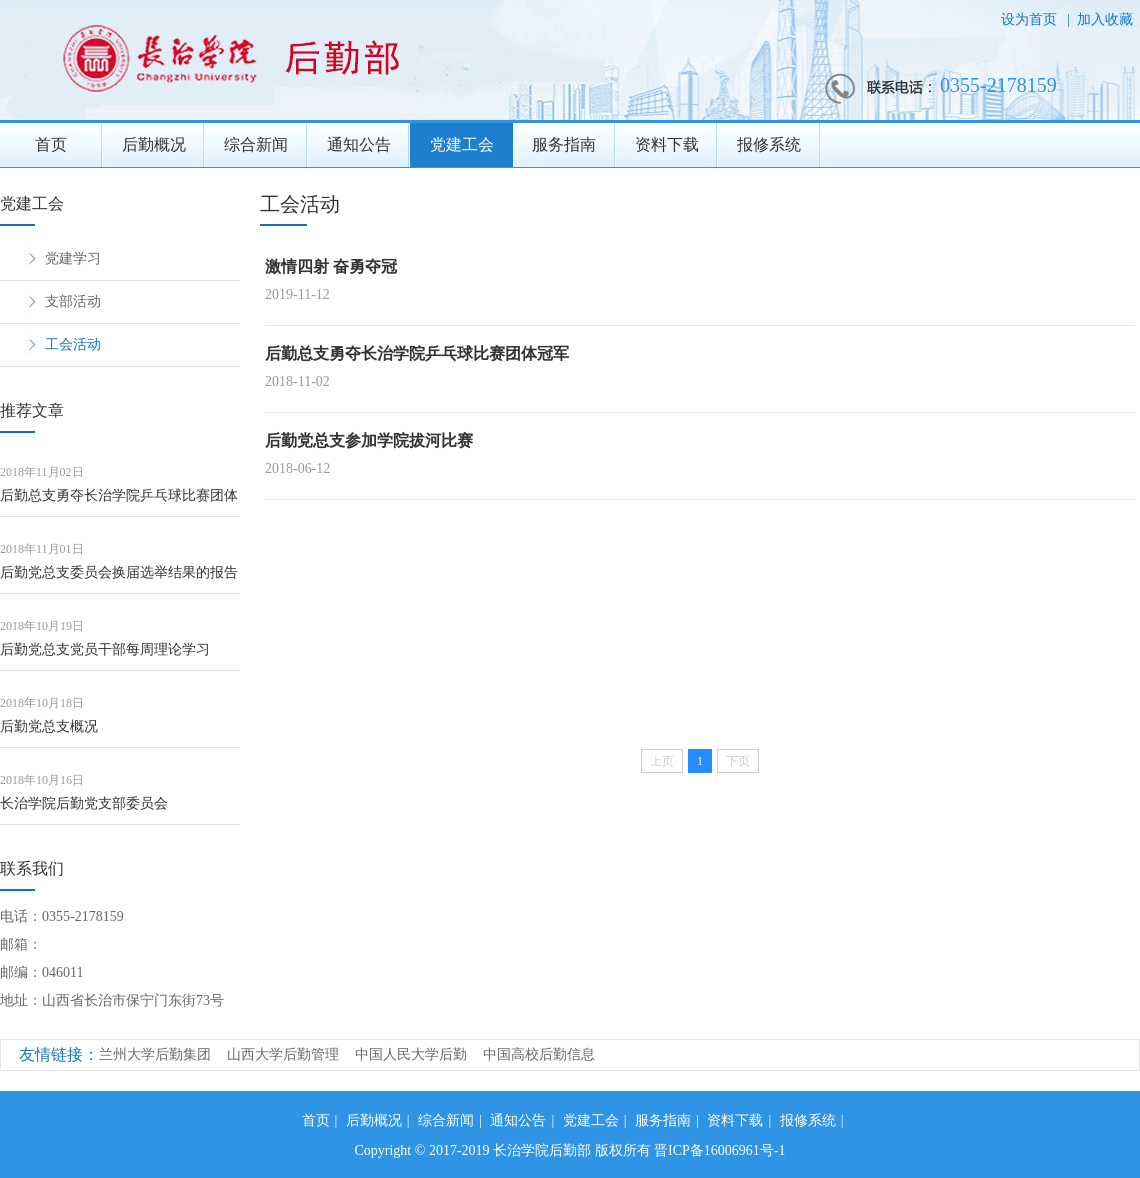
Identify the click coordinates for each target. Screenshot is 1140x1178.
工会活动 (73, 344)
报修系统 (769, 144)
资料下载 (667, 144)
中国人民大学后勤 (411, 1054)
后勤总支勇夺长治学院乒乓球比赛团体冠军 (119, 502)
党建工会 (462, 144)
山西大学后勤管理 (283, 1054)
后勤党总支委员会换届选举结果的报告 (119, 572)
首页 (51, 144)
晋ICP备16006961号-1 (719, 1150)
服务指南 (564, 144)
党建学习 (73, 258)
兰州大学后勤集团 (155, 1054)
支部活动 (73, 301)
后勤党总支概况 (49, 726)
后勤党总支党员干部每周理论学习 (105, 649)
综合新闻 (256, 144)
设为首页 (1031, 19)
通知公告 (359, 144)
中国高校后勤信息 (539, 1054)
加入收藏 (1105, 19)
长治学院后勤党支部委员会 (84, 803)
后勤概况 (154, 144)
